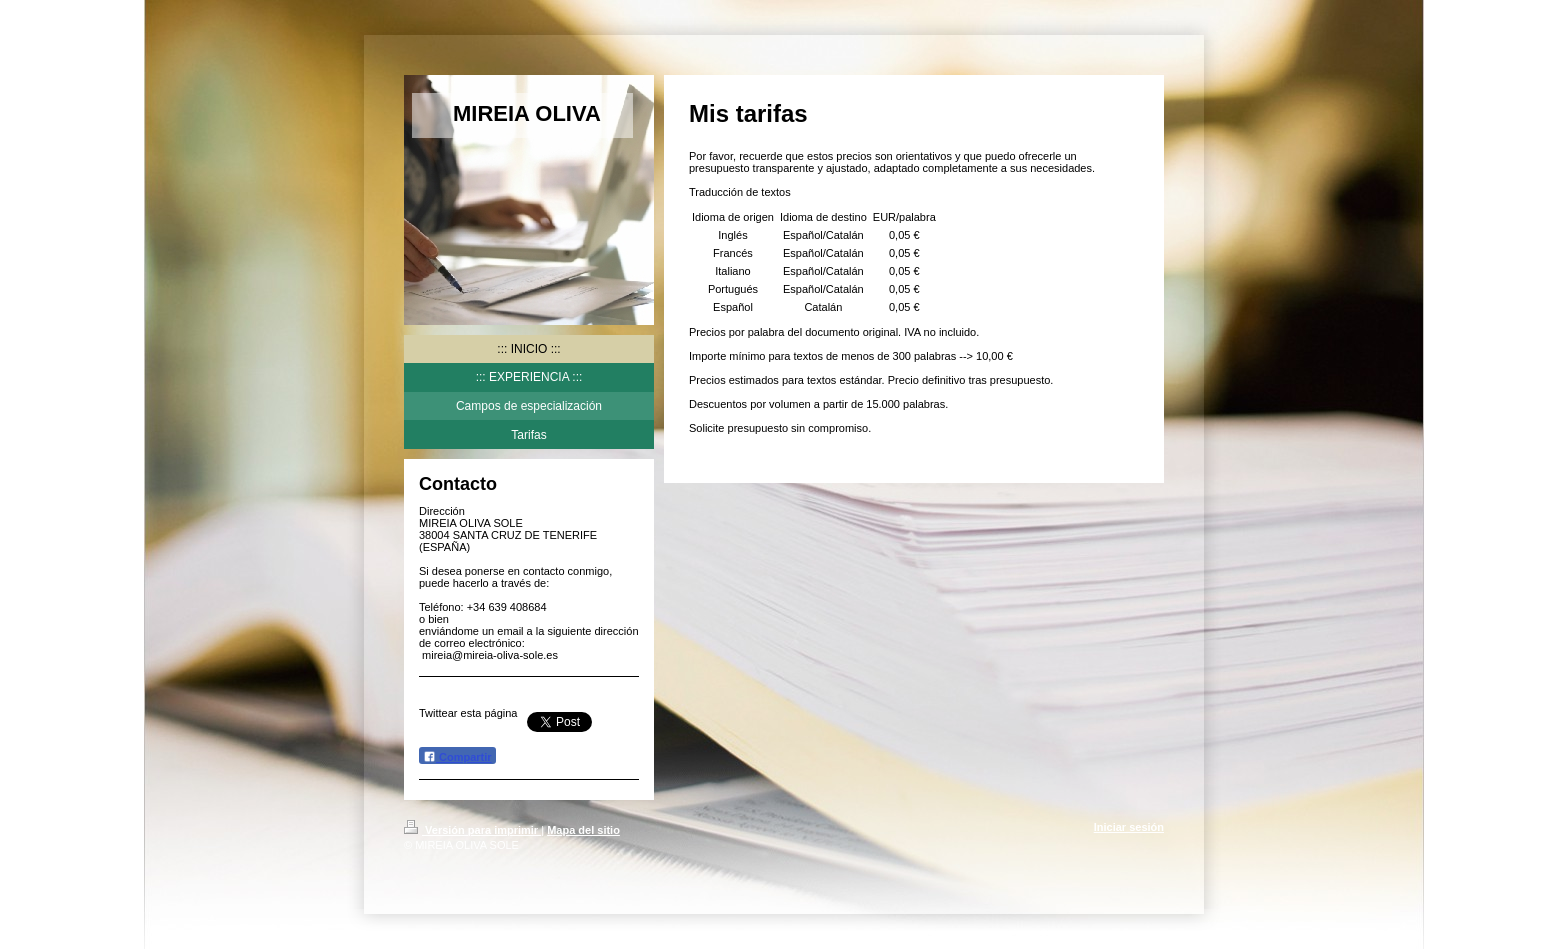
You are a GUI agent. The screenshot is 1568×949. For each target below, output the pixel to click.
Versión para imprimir (472, 830)
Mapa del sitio (583, 830)
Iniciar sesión (1129, 827)
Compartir (457, 756)
